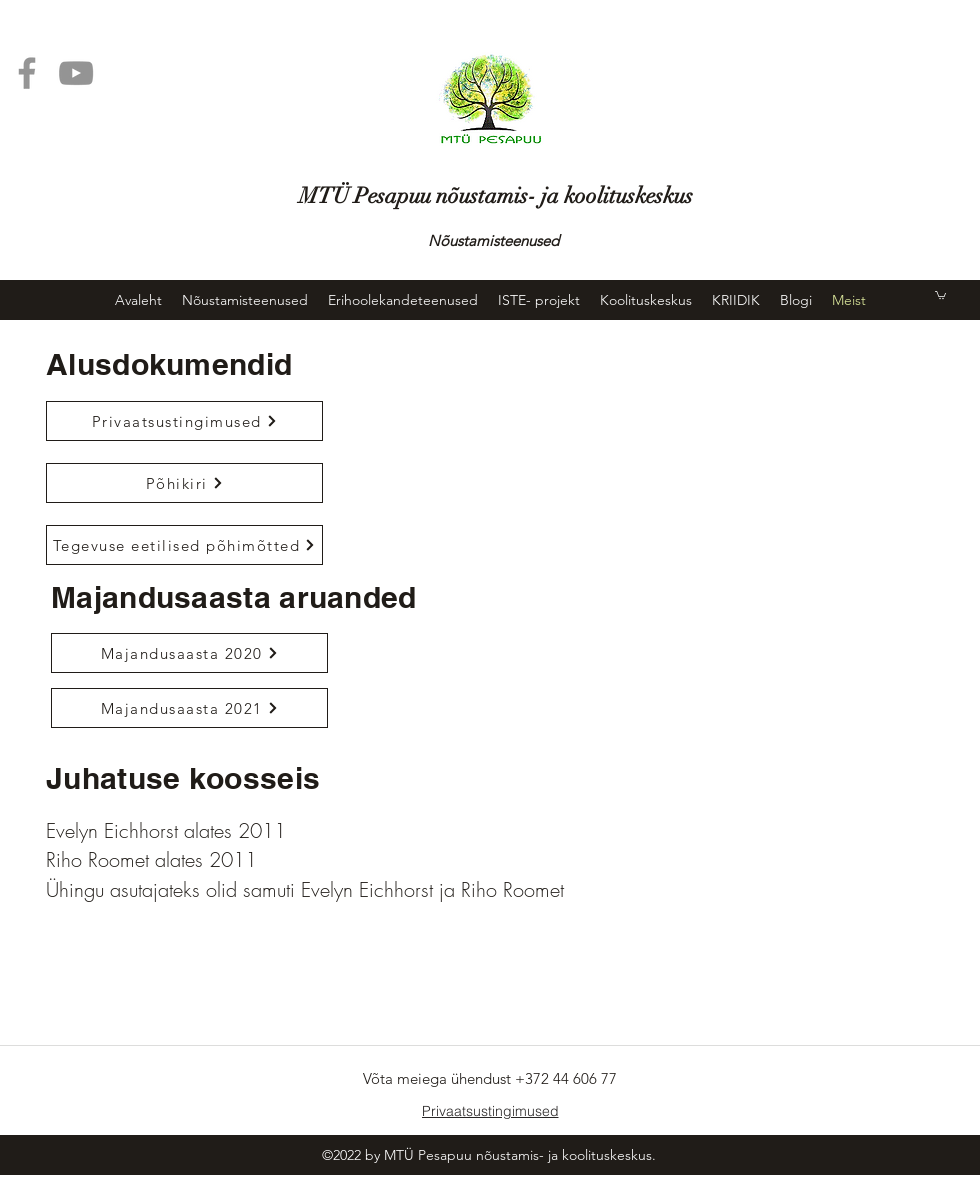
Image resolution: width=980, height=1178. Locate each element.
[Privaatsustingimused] (184, 421)
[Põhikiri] (184, 483)
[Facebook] (27, 73)
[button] (940, 294)
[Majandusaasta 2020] (189, 653)
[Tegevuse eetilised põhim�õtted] (184, 545)
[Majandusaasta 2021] (189, 708)
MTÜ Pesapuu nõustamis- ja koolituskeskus (496, 195)
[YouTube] (76, 73)
